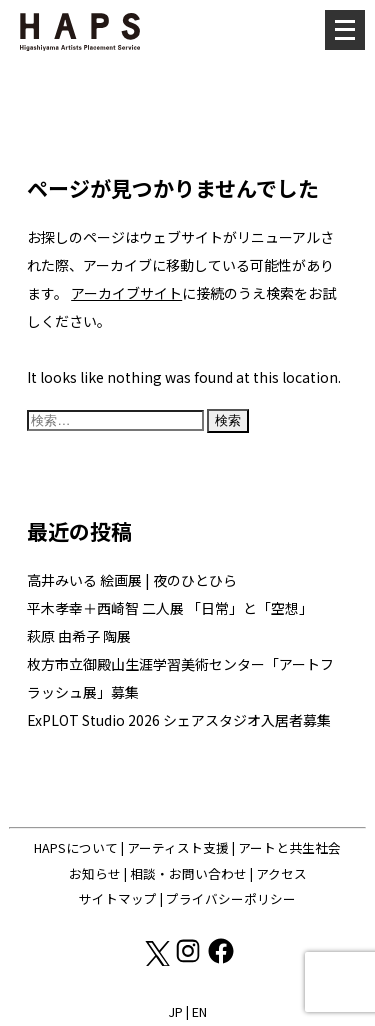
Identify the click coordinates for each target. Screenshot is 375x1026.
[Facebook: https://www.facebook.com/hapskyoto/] (221, 960)
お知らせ (95, 873)
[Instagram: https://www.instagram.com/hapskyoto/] (189, 960)
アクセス (281, 873)
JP (175, 1011)
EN (199, 1011)
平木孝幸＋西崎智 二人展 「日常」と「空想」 (170, 608)
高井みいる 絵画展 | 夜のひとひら (132, 580)
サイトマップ (118, 898)
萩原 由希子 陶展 (79, 636)
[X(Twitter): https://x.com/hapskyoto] (156, 960)
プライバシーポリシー (231, 898)
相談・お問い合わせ (188, 873)
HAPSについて (76, 847)
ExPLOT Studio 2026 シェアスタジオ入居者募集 (179, 720)
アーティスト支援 (178, 847)
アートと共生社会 (289, 847)
